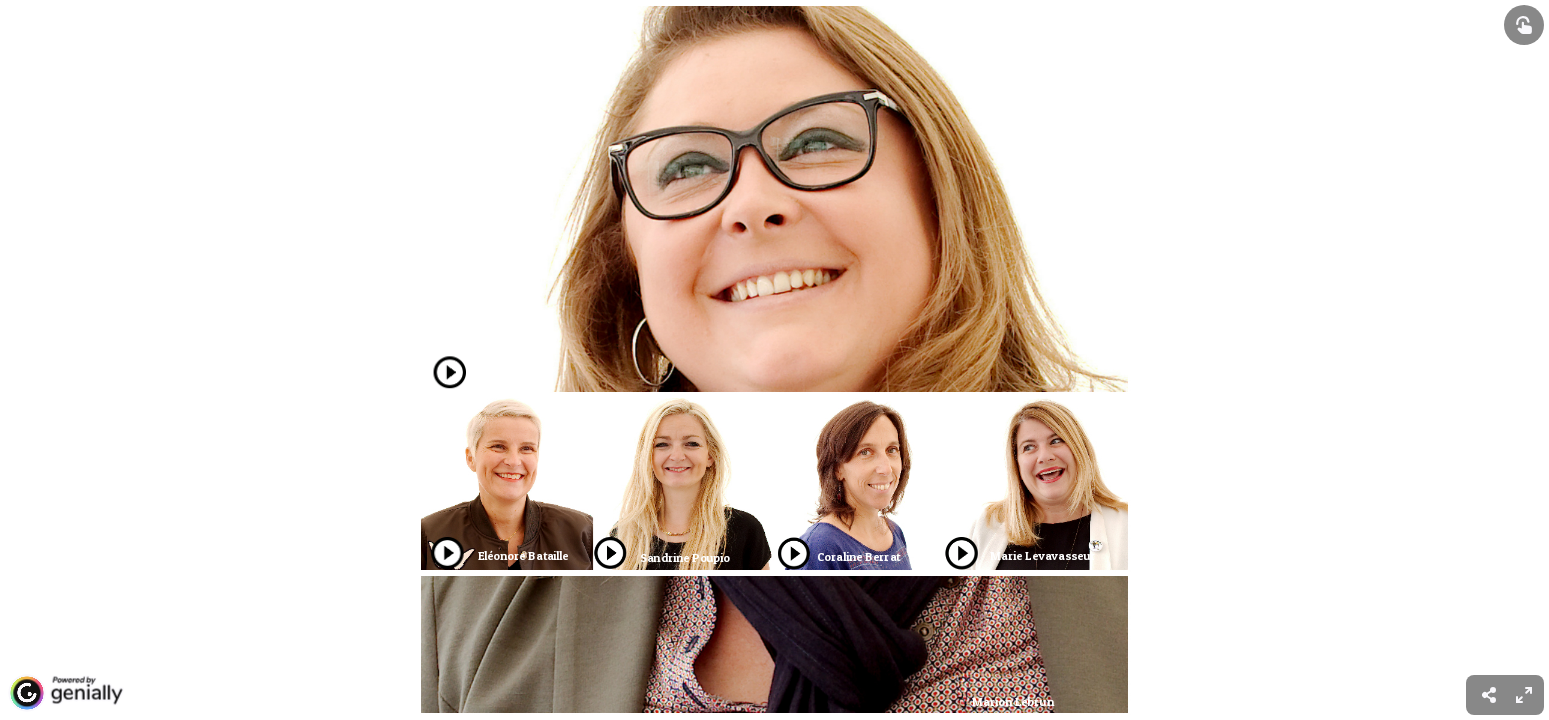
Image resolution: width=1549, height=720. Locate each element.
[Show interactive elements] (1524, 25)
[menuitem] (1524, 695)
